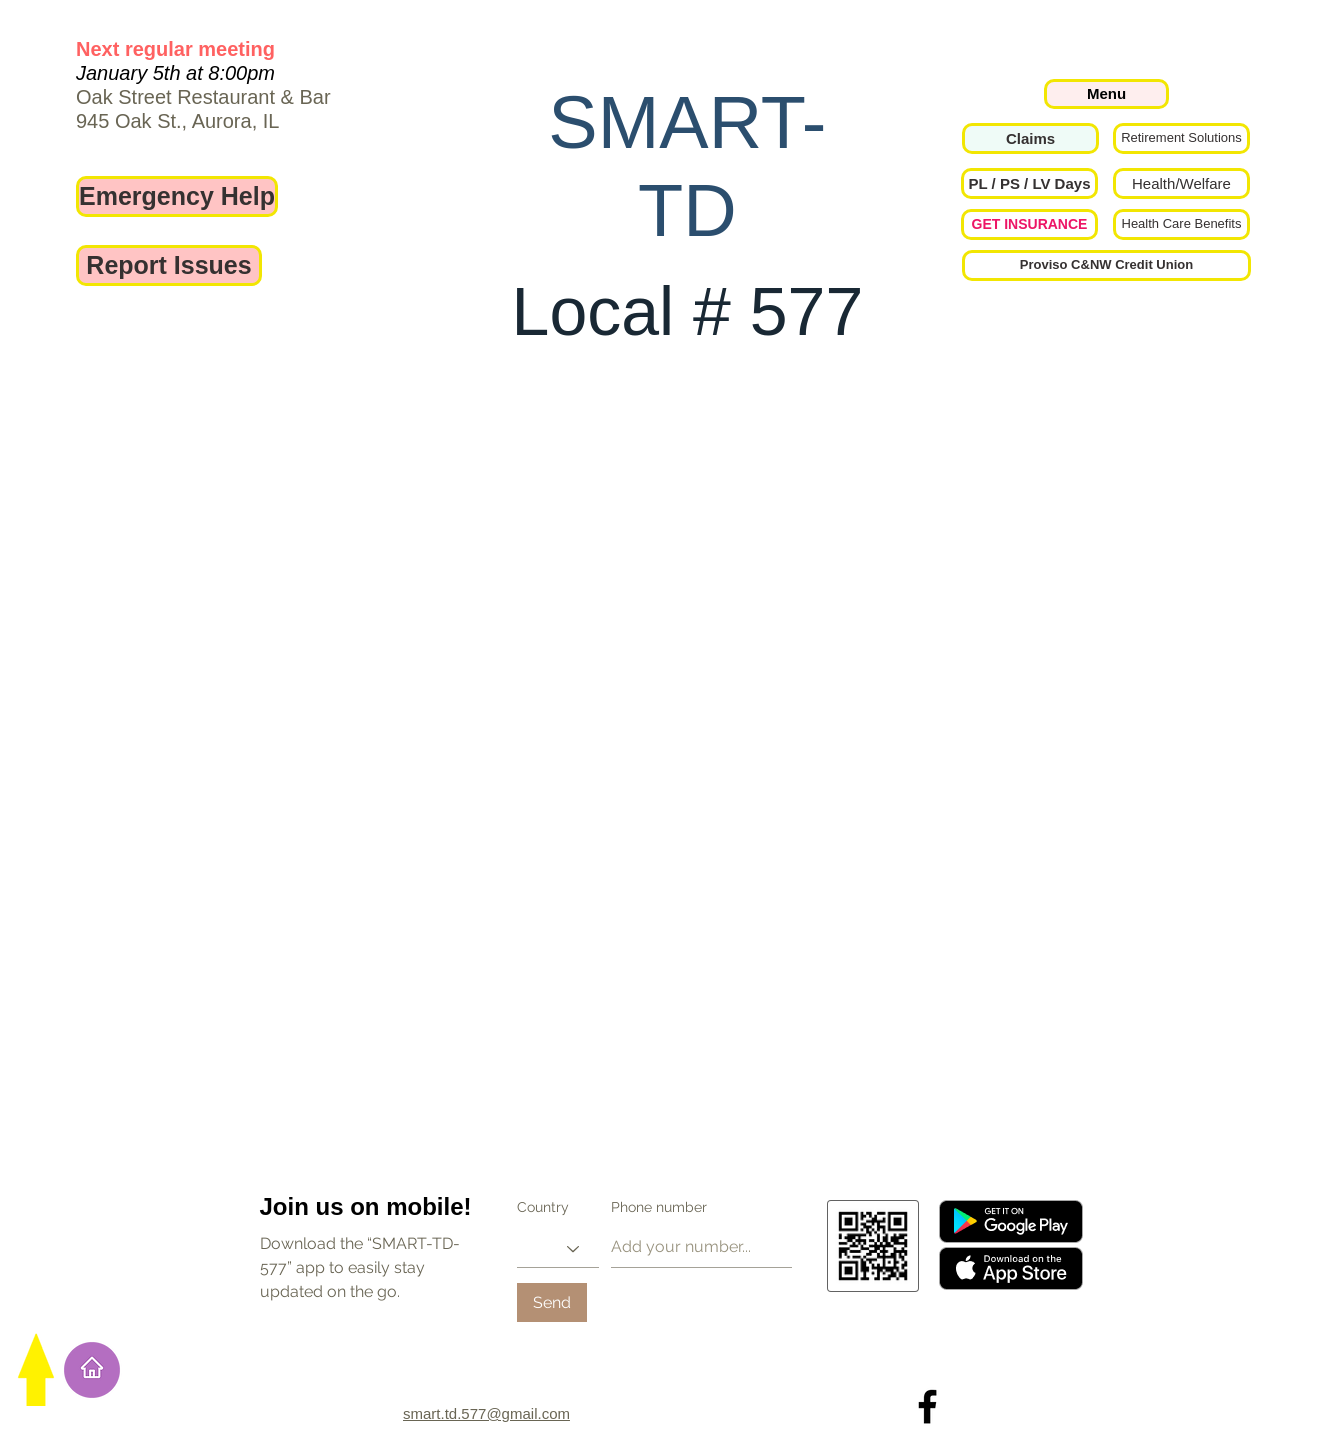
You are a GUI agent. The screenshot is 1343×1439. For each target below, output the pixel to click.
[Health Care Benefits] (1181, 224)
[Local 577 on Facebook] (927, 1406)
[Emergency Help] (177, 196)
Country (543, 1207)
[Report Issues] (169, 265)
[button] (1029, 183)
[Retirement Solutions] (1181, 138)
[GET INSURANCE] (1029, 224)
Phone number (659, 1207)
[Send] (552, 1302)
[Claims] (1030, 138)
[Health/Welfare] (1181, 183)
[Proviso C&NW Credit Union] (1106, 265)
